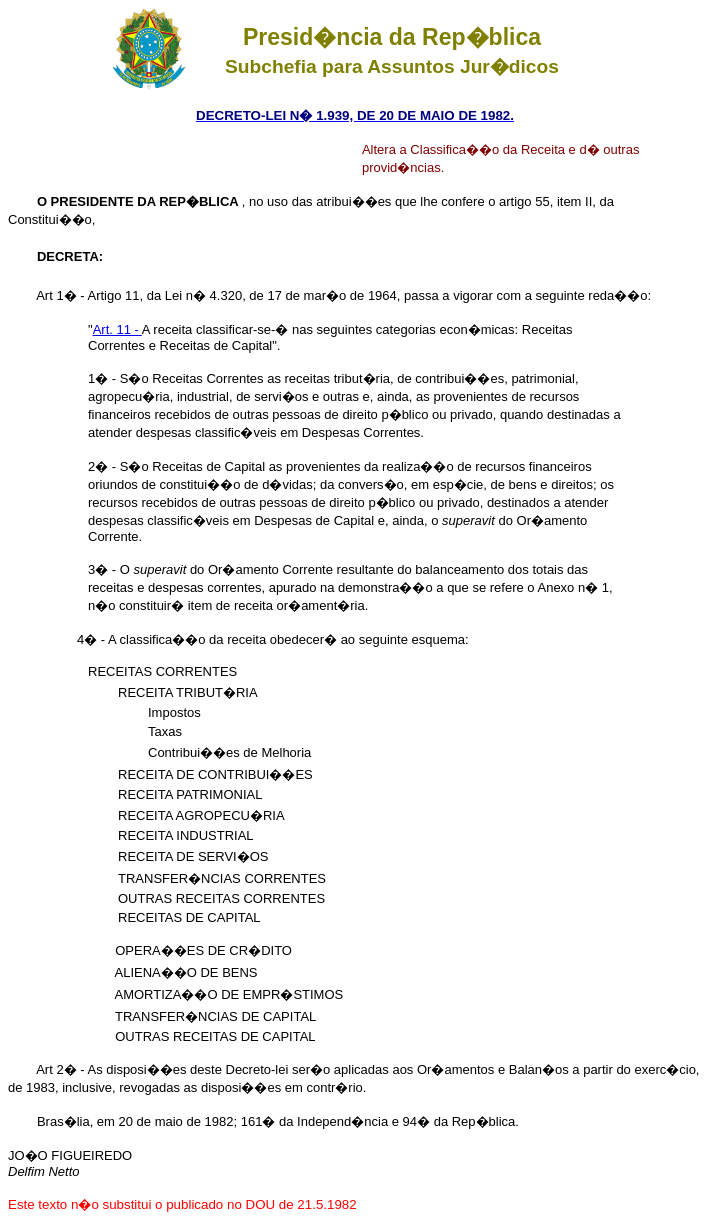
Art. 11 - (117, 329)
